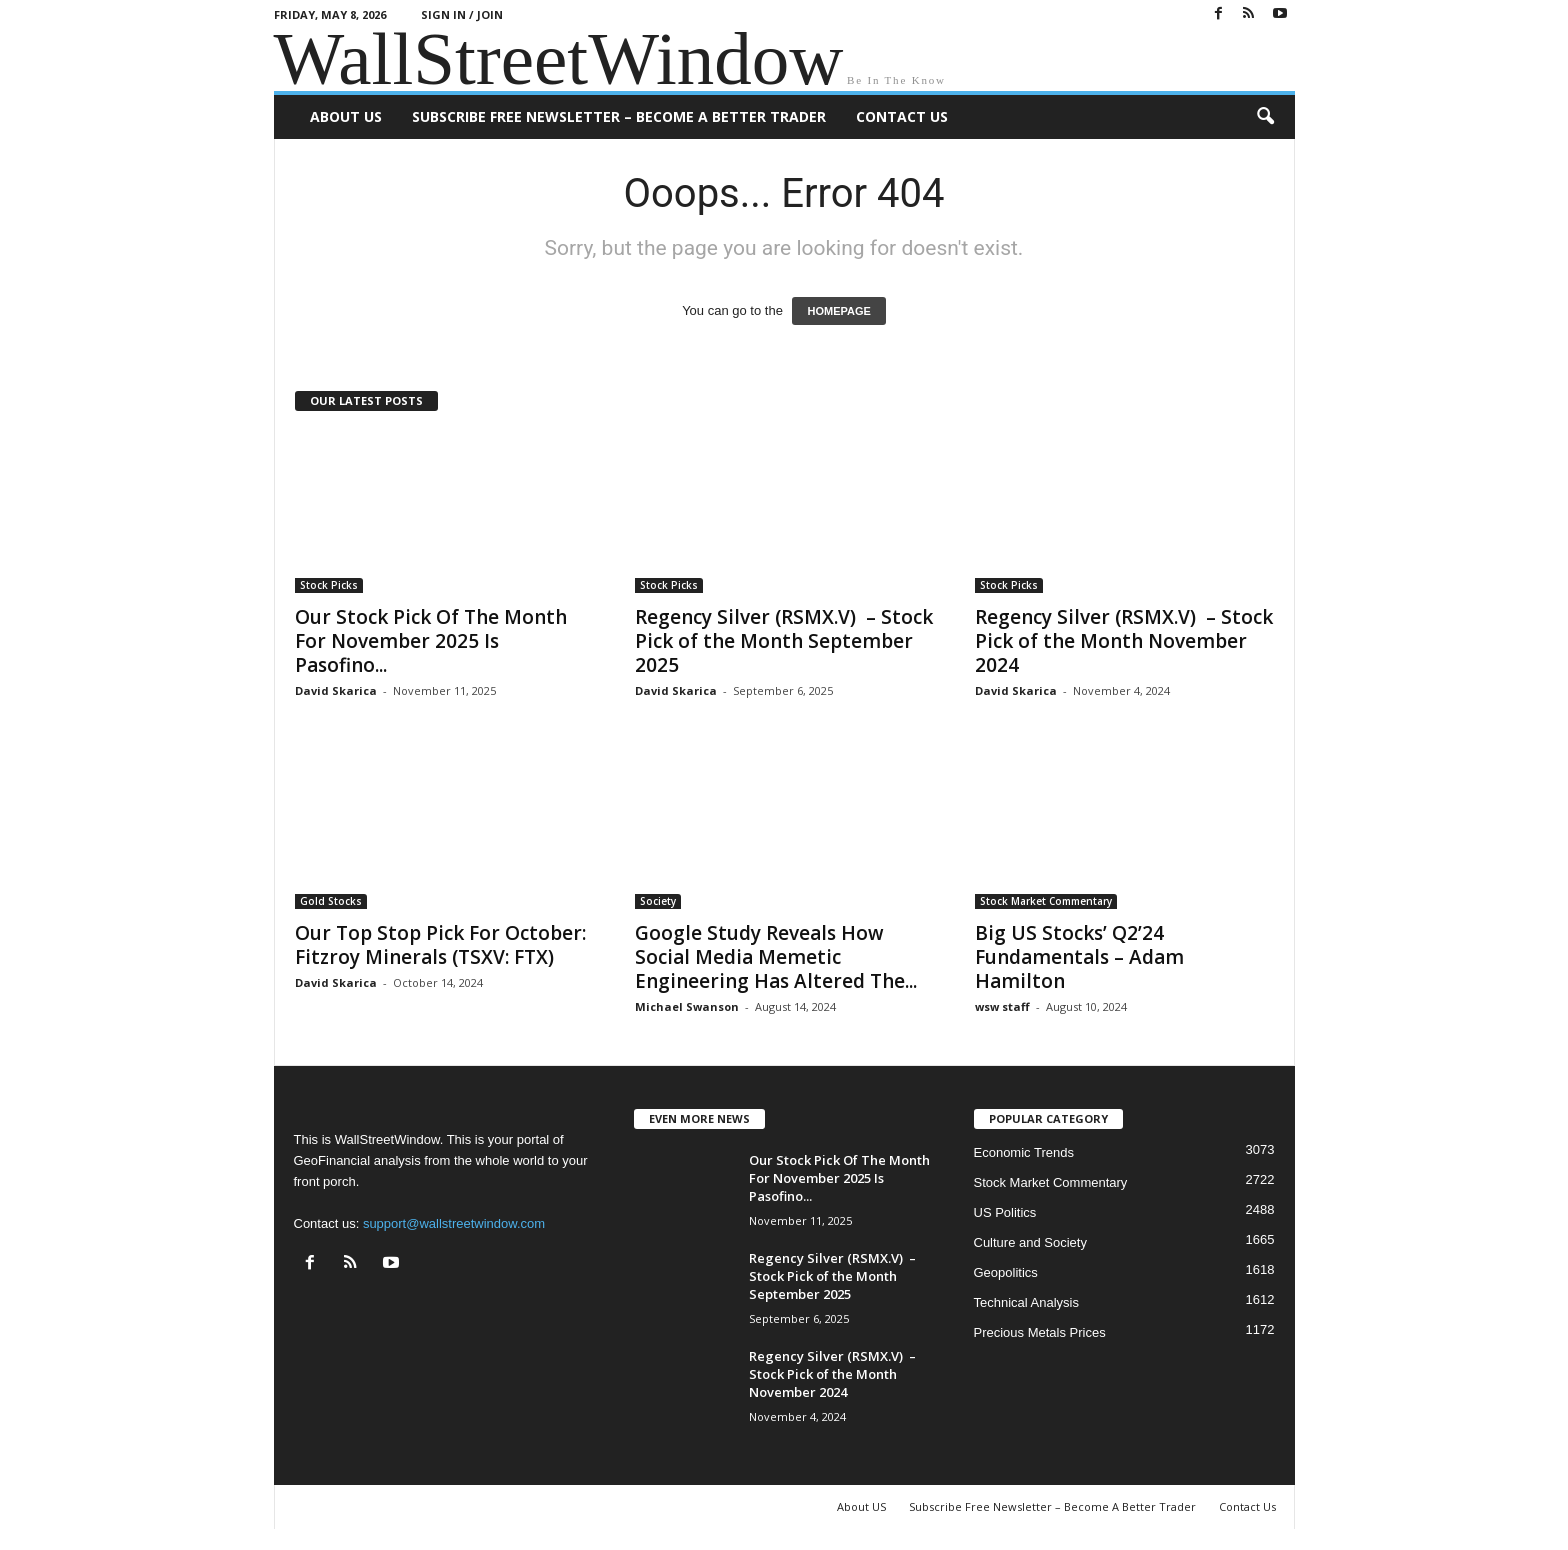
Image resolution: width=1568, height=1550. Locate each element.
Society (658, 901)
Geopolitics (1006, 1272)
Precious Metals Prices (1040, 1332)
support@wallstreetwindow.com (454, 1223)
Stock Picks (329, 585)
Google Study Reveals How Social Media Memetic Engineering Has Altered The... (776, 957)
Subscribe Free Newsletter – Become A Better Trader (619, 116)
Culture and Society (1030, 1242)
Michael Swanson (687, 1006)
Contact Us (902, 116)
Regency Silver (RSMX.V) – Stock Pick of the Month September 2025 (784, 641)
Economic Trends (1024, 1152)
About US (346, 116)
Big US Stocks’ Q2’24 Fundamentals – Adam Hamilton (1079, 957)
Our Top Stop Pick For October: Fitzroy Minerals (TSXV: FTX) (440, 945)
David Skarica (336, 690)
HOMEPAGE (838, 311)
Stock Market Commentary (1046, 901)
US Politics (1005, 1212)
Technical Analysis (1027, 1302)
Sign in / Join (462, 14)
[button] (1265, 117)
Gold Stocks (331, 901)
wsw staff (1002, 1006)
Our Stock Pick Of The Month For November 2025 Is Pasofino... (431, 641)
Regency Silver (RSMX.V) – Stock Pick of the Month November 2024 (1124, 641)
